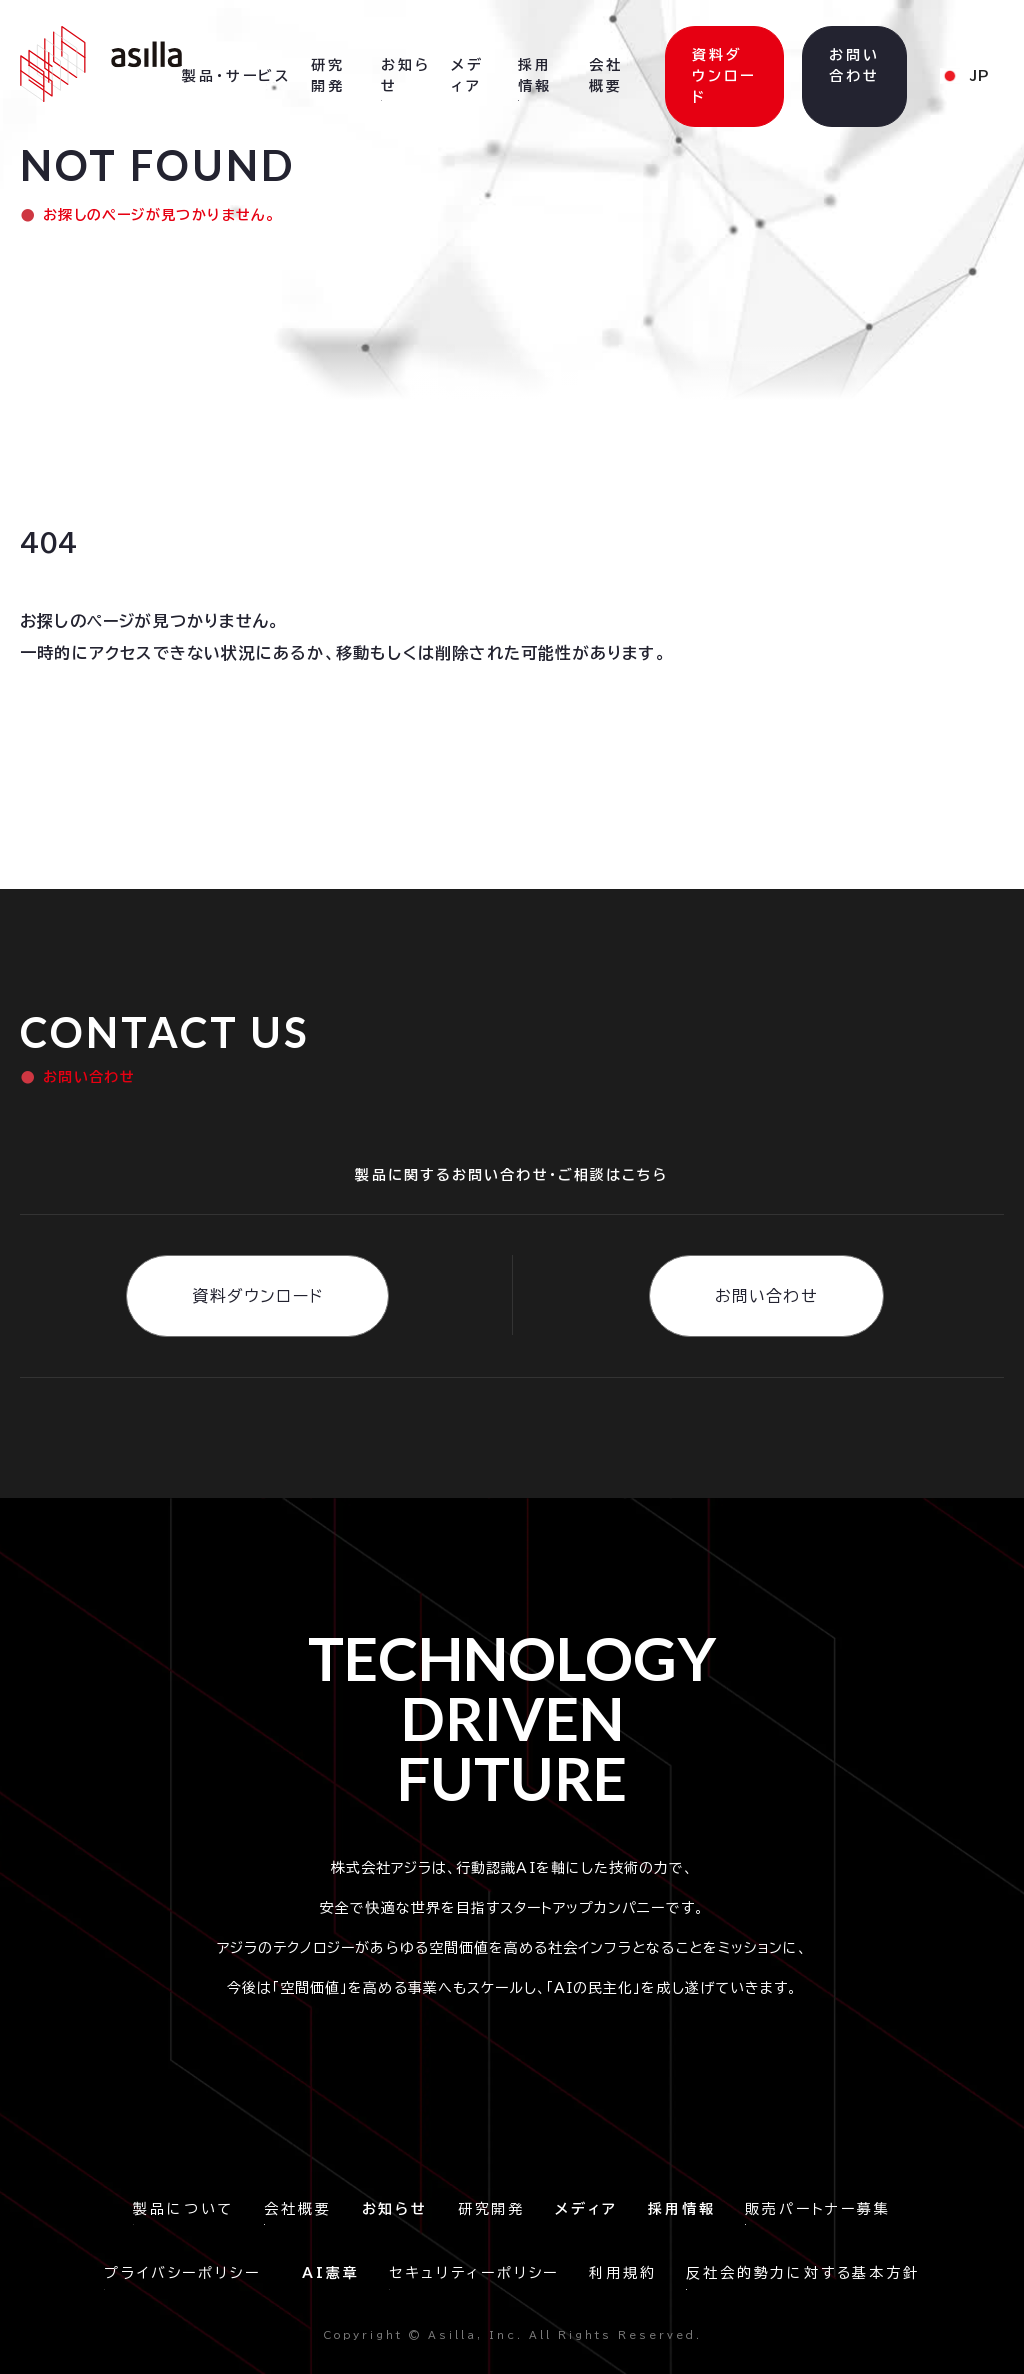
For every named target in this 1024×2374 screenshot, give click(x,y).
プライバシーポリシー (188, 2273)
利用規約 (622, 2273)
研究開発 (491, 2209)
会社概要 (297, 2209)
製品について (183, 2209)
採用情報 (535, 75)
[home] (101, 64)
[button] (236, 77)
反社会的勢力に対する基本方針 (802, 2273)
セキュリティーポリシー (474, 2273)
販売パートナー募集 (817, 2209)
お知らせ (405, 75)
